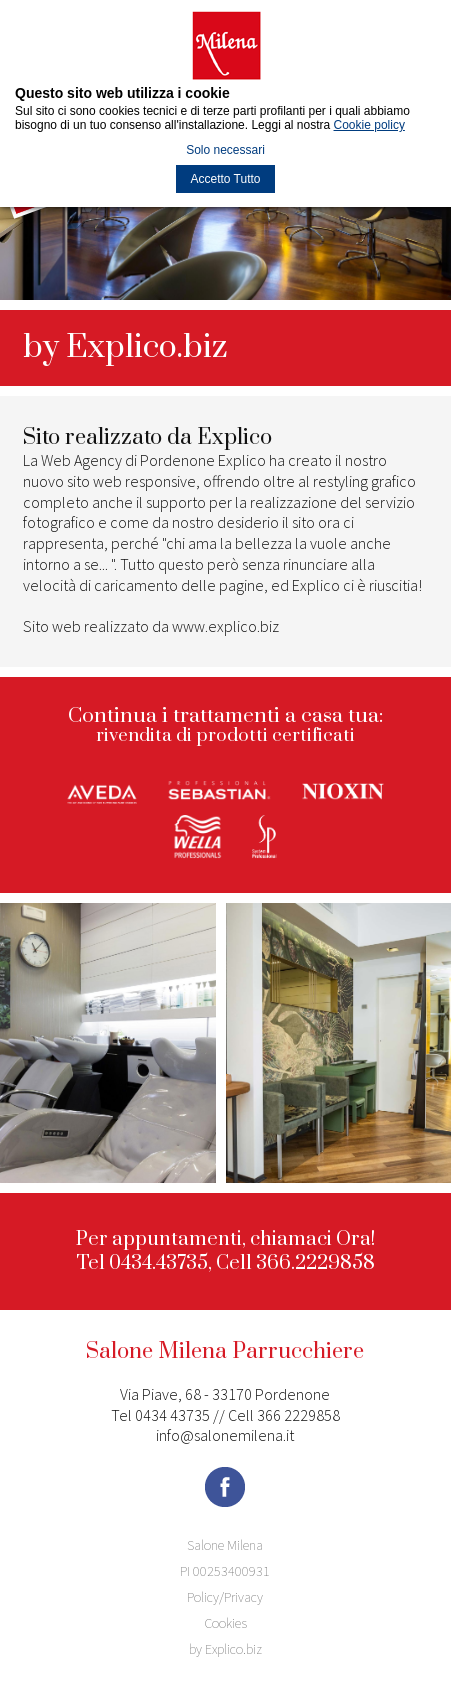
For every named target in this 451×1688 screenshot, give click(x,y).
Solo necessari (225, 150)
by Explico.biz (225, 1649)
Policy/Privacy (225, 1597)
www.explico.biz (225, 626)
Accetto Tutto (225, 179)
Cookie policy (369, 125)
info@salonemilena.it (225, 1435)
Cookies (225, 1623)
